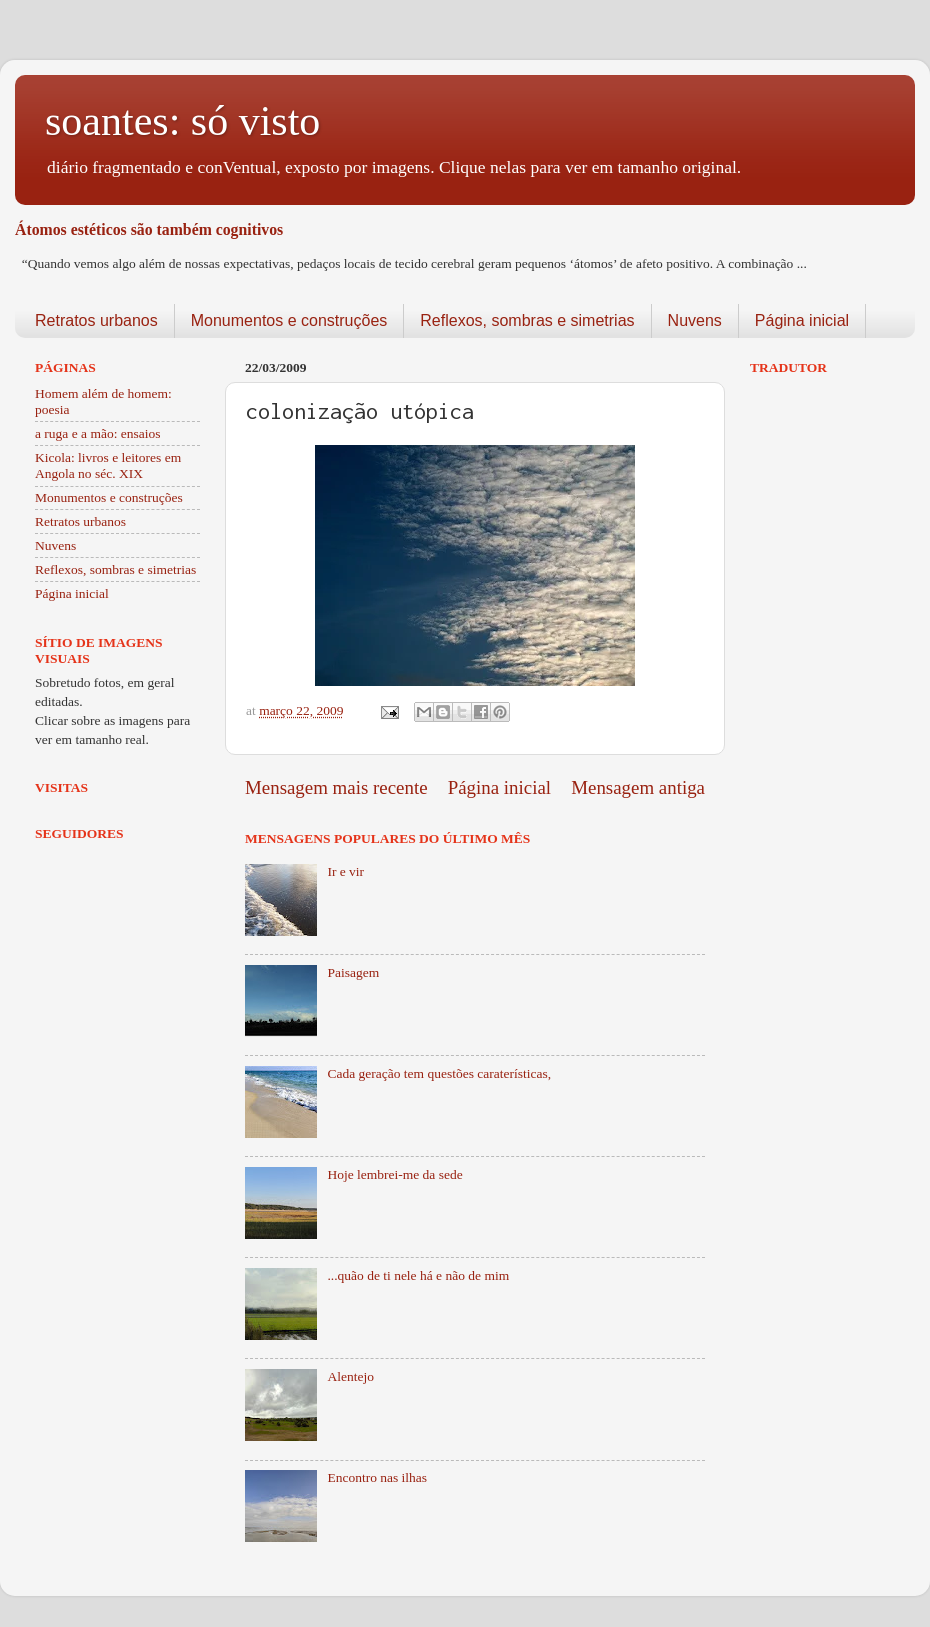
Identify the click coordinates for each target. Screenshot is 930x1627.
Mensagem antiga (638, 787)
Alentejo (350, 1376)
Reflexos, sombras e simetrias (527, 320)
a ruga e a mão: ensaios (98, 433)
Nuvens (695, 320)
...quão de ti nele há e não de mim (418, 1275)
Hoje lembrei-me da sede (394, 1174)
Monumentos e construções (289, 320)
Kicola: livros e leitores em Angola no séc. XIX (108, 465)
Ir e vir (345, 871)
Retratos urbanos (96, 320)
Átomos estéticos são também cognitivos (149, 229)
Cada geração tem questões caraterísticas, (439, 1073)
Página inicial (802, 320)
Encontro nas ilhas (377, 1477)
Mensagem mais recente (336, 787)
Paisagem (353, 972)
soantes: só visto (182, 121)
